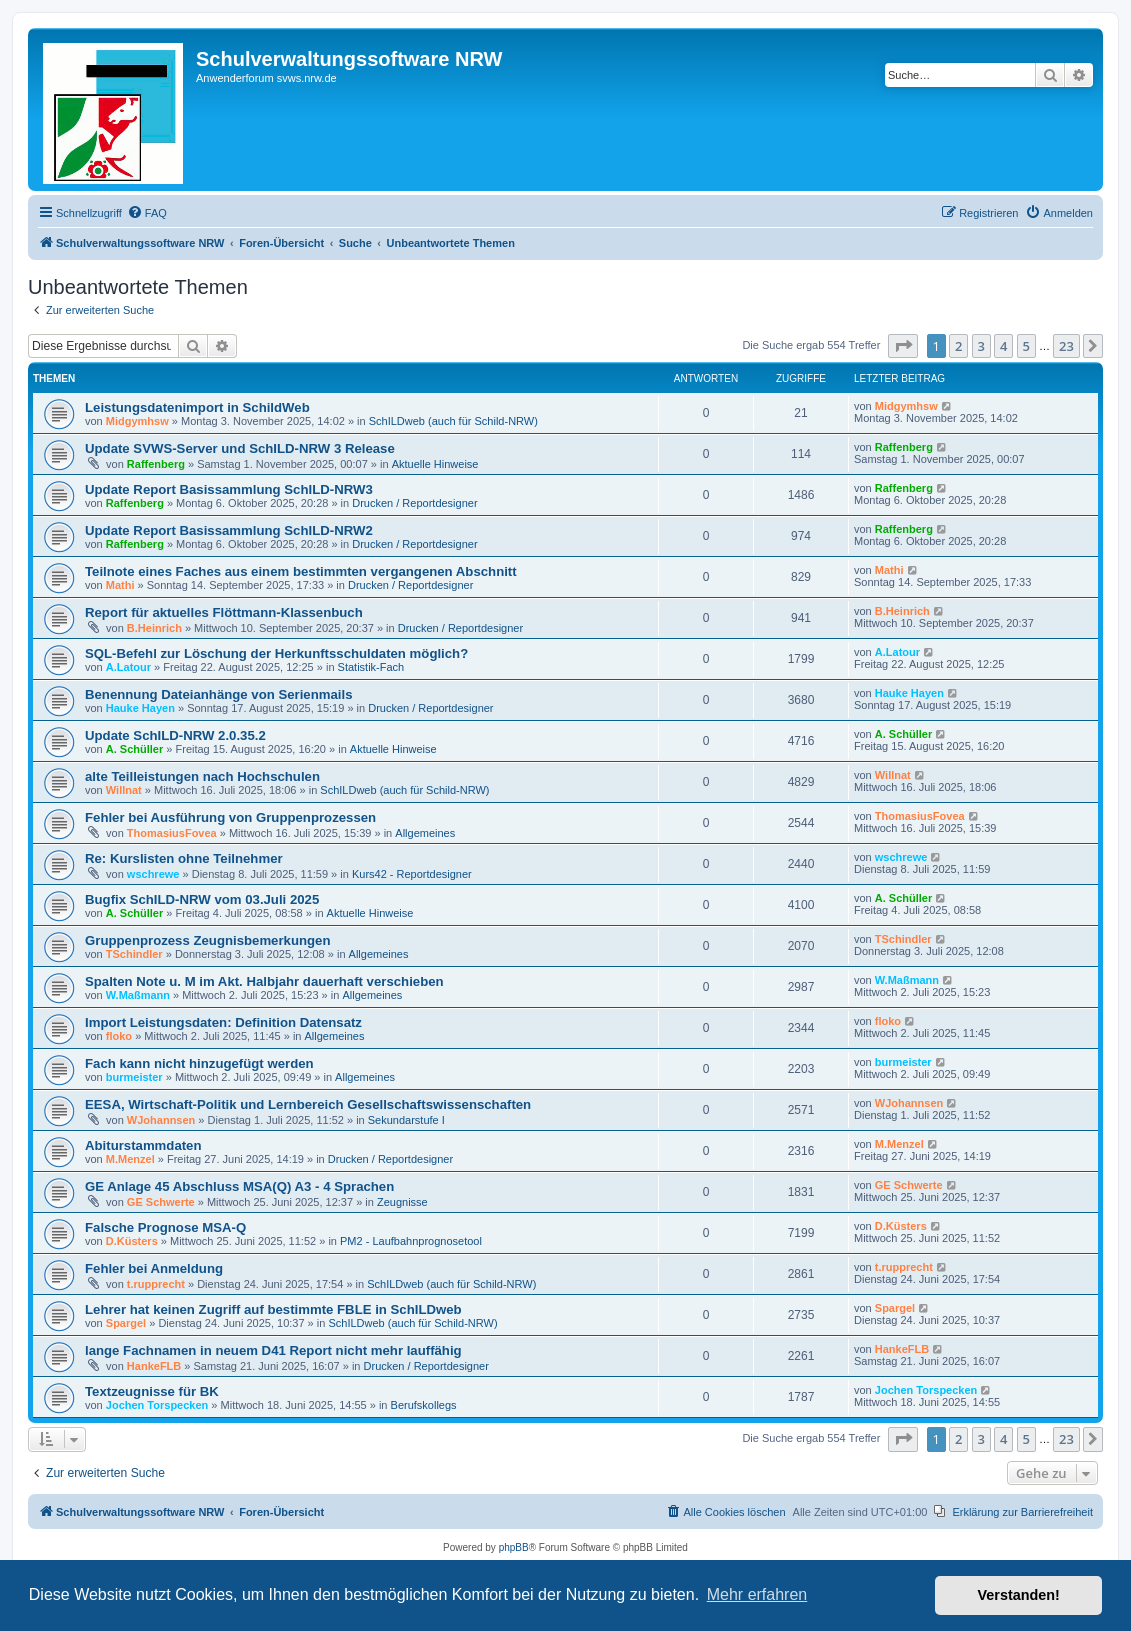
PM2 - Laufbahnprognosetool (411, 1241)
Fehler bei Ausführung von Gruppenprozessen (230, 817)
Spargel (126, 1323)
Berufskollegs (424, 1405)
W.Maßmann (138, 995)
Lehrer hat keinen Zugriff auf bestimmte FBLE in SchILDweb (273, 1309)
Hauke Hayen (140, 708)
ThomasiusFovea (172, 833)
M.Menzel (130, 1159)
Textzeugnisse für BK (152, 1391)
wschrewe (153, 874)
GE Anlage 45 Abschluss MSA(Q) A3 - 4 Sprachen (239, 1186)
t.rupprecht (156, 1284)
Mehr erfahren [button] (757, 1594)
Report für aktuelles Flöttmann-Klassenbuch (224, 612)
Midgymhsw (137, 421)
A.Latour (128, 667)
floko (119, 1036)
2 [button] (958, 346)
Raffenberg (156, 464)
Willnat (124, 790)
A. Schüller (134, 749)
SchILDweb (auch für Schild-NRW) (453, 421)
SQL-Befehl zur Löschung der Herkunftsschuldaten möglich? (276, 653)
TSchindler (134, 954)
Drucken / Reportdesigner (414, 503)
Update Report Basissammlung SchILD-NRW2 (229, 530)
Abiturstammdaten (143, 1145)
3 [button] (981, 346)
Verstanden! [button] (1019, 1595)
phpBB (514, 1547)
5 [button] (1026, 346)
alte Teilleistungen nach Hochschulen (202, 776)
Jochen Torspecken (157, 1405)
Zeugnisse (402, 1202)
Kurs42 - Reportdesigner (412, 874)
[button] (903, 346)
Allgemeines (425, 833)
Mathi (120, 585)
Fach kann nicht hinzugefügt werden (199, 1063)
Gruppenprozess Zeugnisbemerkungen (207, 940)
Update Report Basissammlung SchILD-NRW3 (229, 489)
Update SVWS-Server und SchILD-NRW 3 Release (240, 448)
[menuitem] (147, 213)
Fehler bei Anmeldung (154, 1268)
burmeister (134, 1077)
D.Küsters (132, 1241)
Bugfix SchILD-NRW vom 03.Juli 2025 (202, 899)
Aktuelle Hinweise (435, 464)
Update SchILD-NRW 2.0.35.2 (175, 735)
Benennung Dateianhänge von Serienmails (218, 694)
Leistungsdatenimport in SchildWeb (197, 407)
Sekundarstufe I (406, 1120)
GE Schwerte (161, 1202)
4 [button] (1003, 346)
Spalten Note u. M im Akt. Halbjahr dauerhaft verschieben (264, 981)
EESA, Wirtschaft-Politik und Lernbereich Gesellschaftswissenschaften (308, 1104)
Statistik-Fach (371, 667)
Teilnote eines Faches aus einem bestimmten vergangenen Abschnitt (301, 571)
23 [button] (1066, 346)
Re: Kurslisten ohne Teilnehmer (184, 858)
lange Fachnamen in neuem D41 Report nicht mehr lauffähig (273, 1350)
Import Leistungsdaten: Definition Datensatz (223, 1022)
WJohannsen (161, 1120)
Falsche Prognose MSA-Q (165, 1227)
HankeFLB (154, 1366)
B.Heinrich (154, 628)
